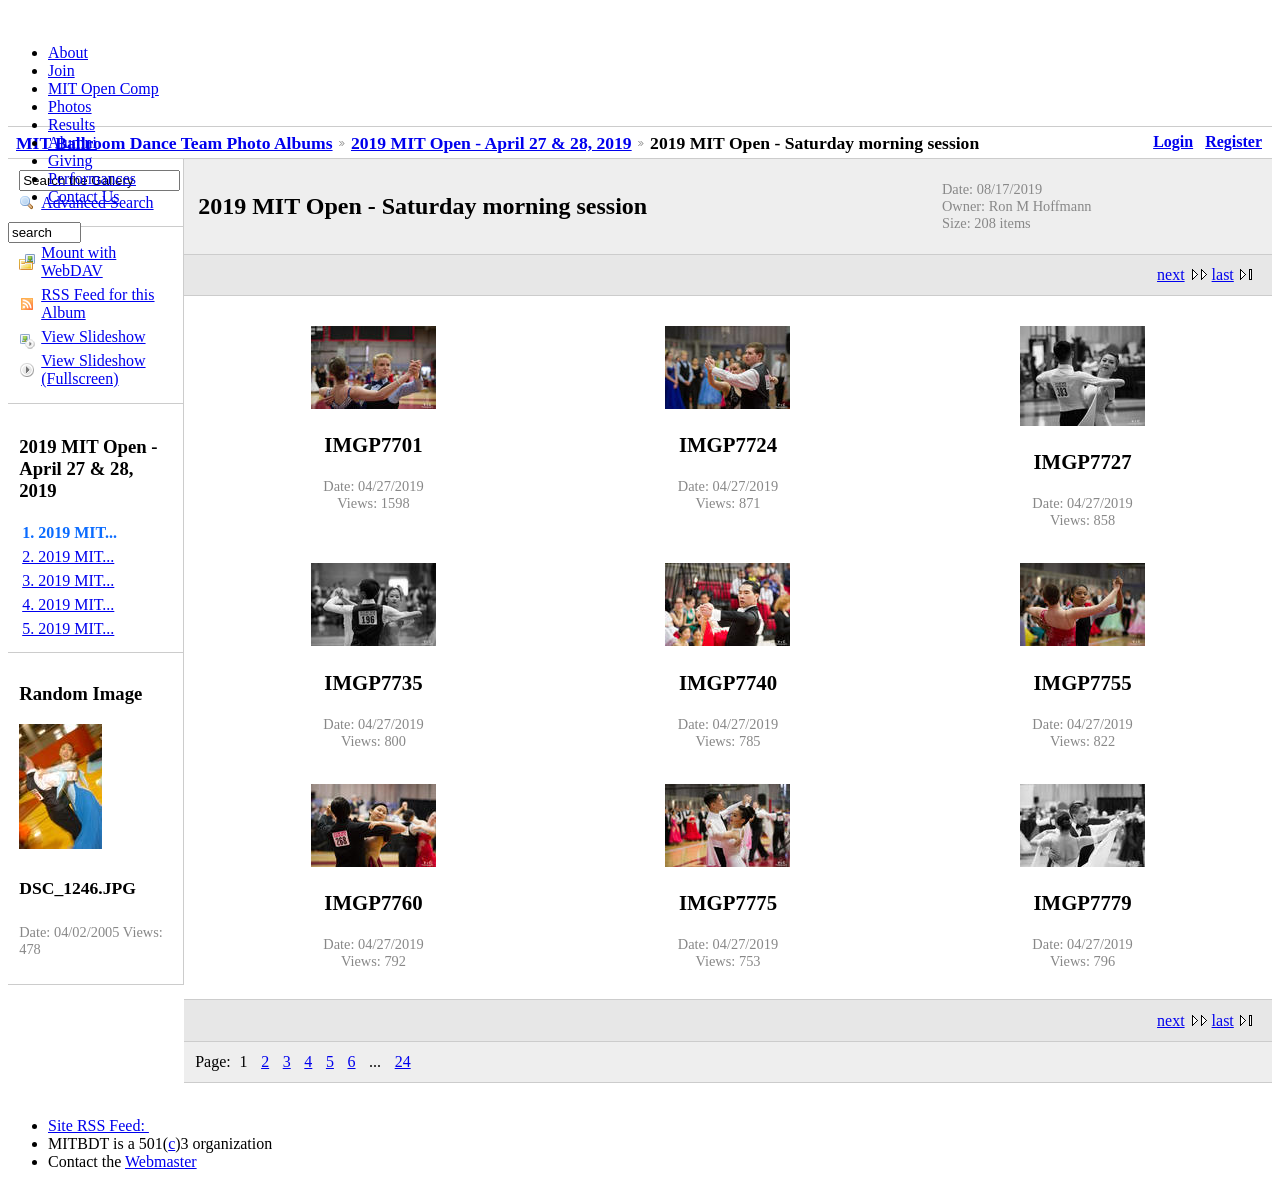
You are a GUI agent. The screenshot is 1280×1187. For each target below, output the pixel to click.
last (1223, 274)
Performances (92, 178)
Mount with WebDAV (78, 261)
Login (1173, 141)
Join (61, 70)
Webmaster (161, 1161)
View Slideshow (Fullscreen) (93, 369)
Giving (70, 160)
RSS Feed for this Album (97, 303)
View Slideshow (93, 336)
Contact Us (84, 196)
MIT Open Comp (103, 88)
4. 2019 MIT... (68, 604)
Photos (70, 106)
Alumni (72, 142)
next (1171, 274)
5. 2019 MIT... (68, 628)
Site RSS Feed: (98, 1125)
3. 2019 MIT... (68, 580)
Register (1233, 141)
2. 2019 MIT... (68, 556)
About (68, 52)
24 (403, 1061)
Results (71, 124)
